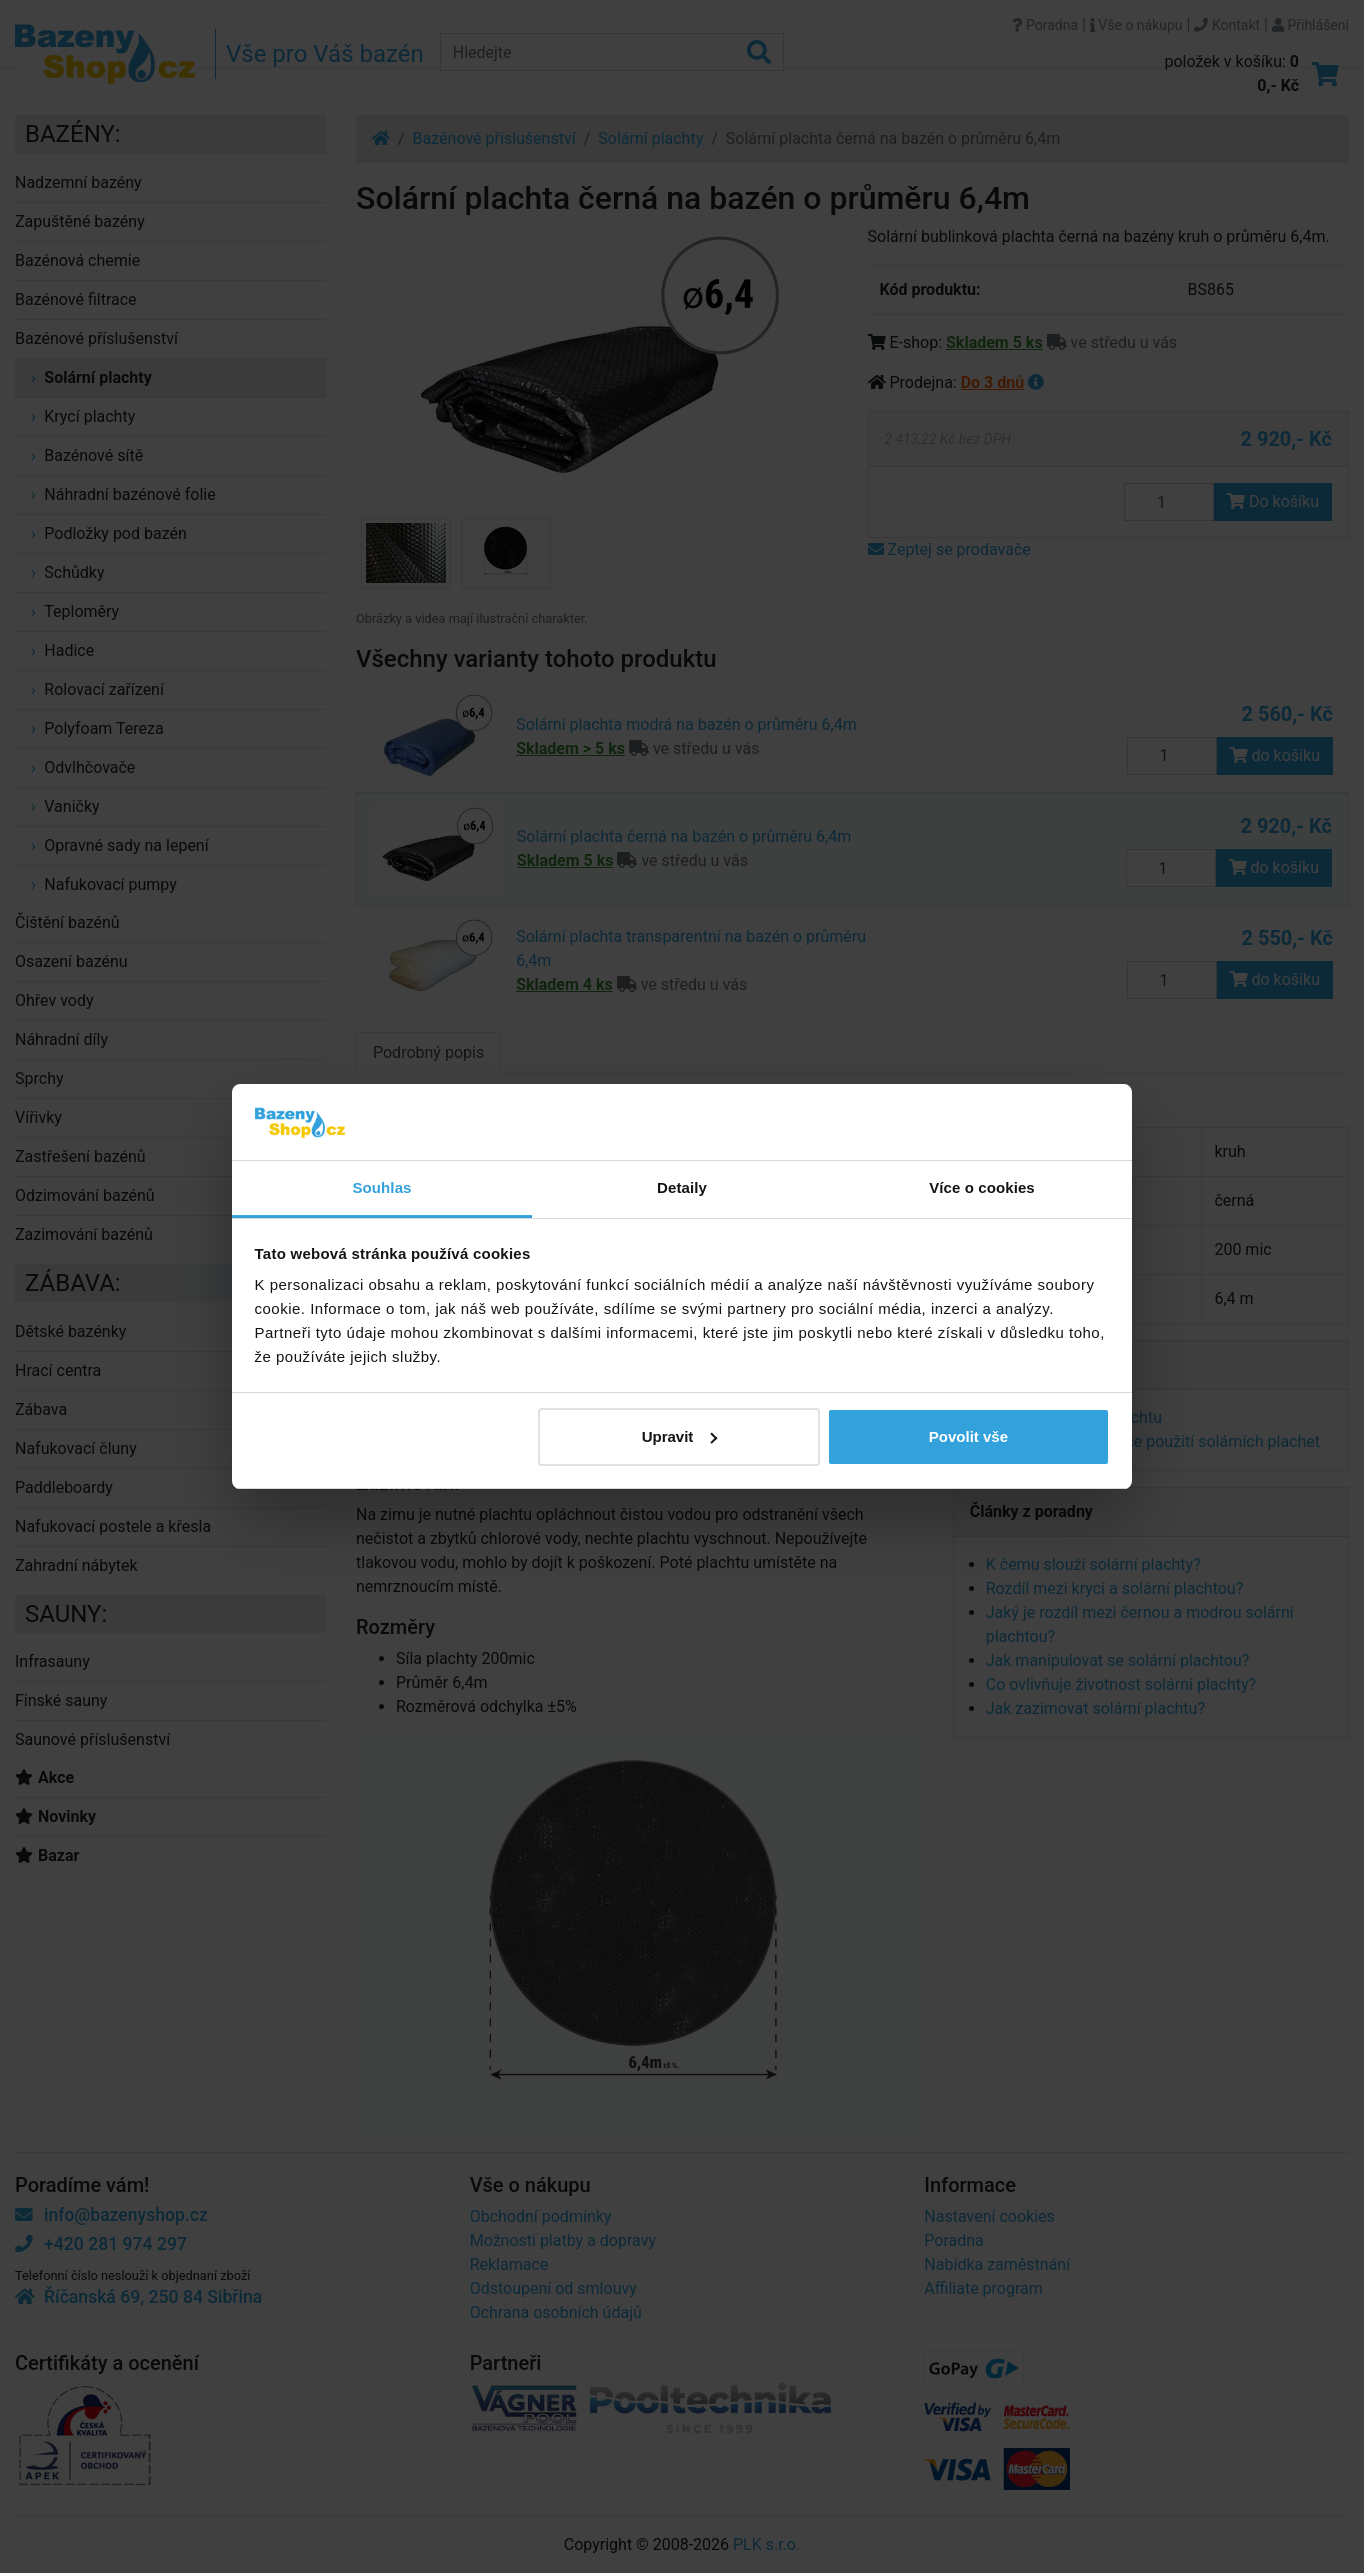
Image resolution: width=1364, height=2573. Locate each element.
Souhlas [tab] (381, 1187)
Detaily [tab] (682, 1187)
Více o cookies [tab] (982, 1187)
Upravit (680, 1436)
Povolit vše (968, 1436)
